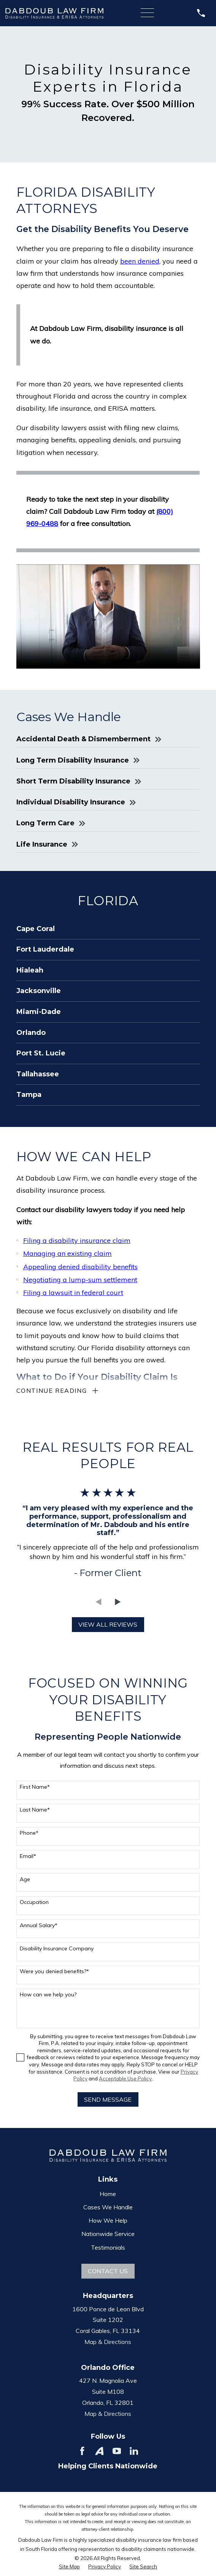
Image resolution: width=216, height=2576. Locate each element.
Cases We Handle (108, 2208)
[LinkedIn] (134, 2452)
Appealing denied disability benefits (80, 1266)
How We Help (108, 2222)
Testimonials (108, 2249)
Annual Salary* (38, 1927)
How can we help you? (48, 1996)
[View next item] (117, 1603)
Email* (28, 1858)
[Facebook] (82, 2452)
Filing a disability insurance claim (76, 1240)
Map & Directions (107, 2343)
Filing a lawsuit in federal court (73, 1292)
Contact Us (108, 2272)
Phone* (29, 1834)
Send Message (108, 2100)
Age (25, 1880)
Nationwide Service (108, 2235)
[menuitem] (108, 929)
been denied (139, 261)
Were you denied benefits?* (54, 1973)
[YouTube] (117, 2452)
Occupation (34, 1904)
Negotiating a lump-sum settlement (80, 1279)
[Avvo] (99, 2452)
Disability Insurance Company (57, 1950)
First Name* (35, 1788)
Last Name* (35, 1811)
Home (108, 2195)
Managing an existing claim (67, 1253)
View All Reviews (107, 1626)
